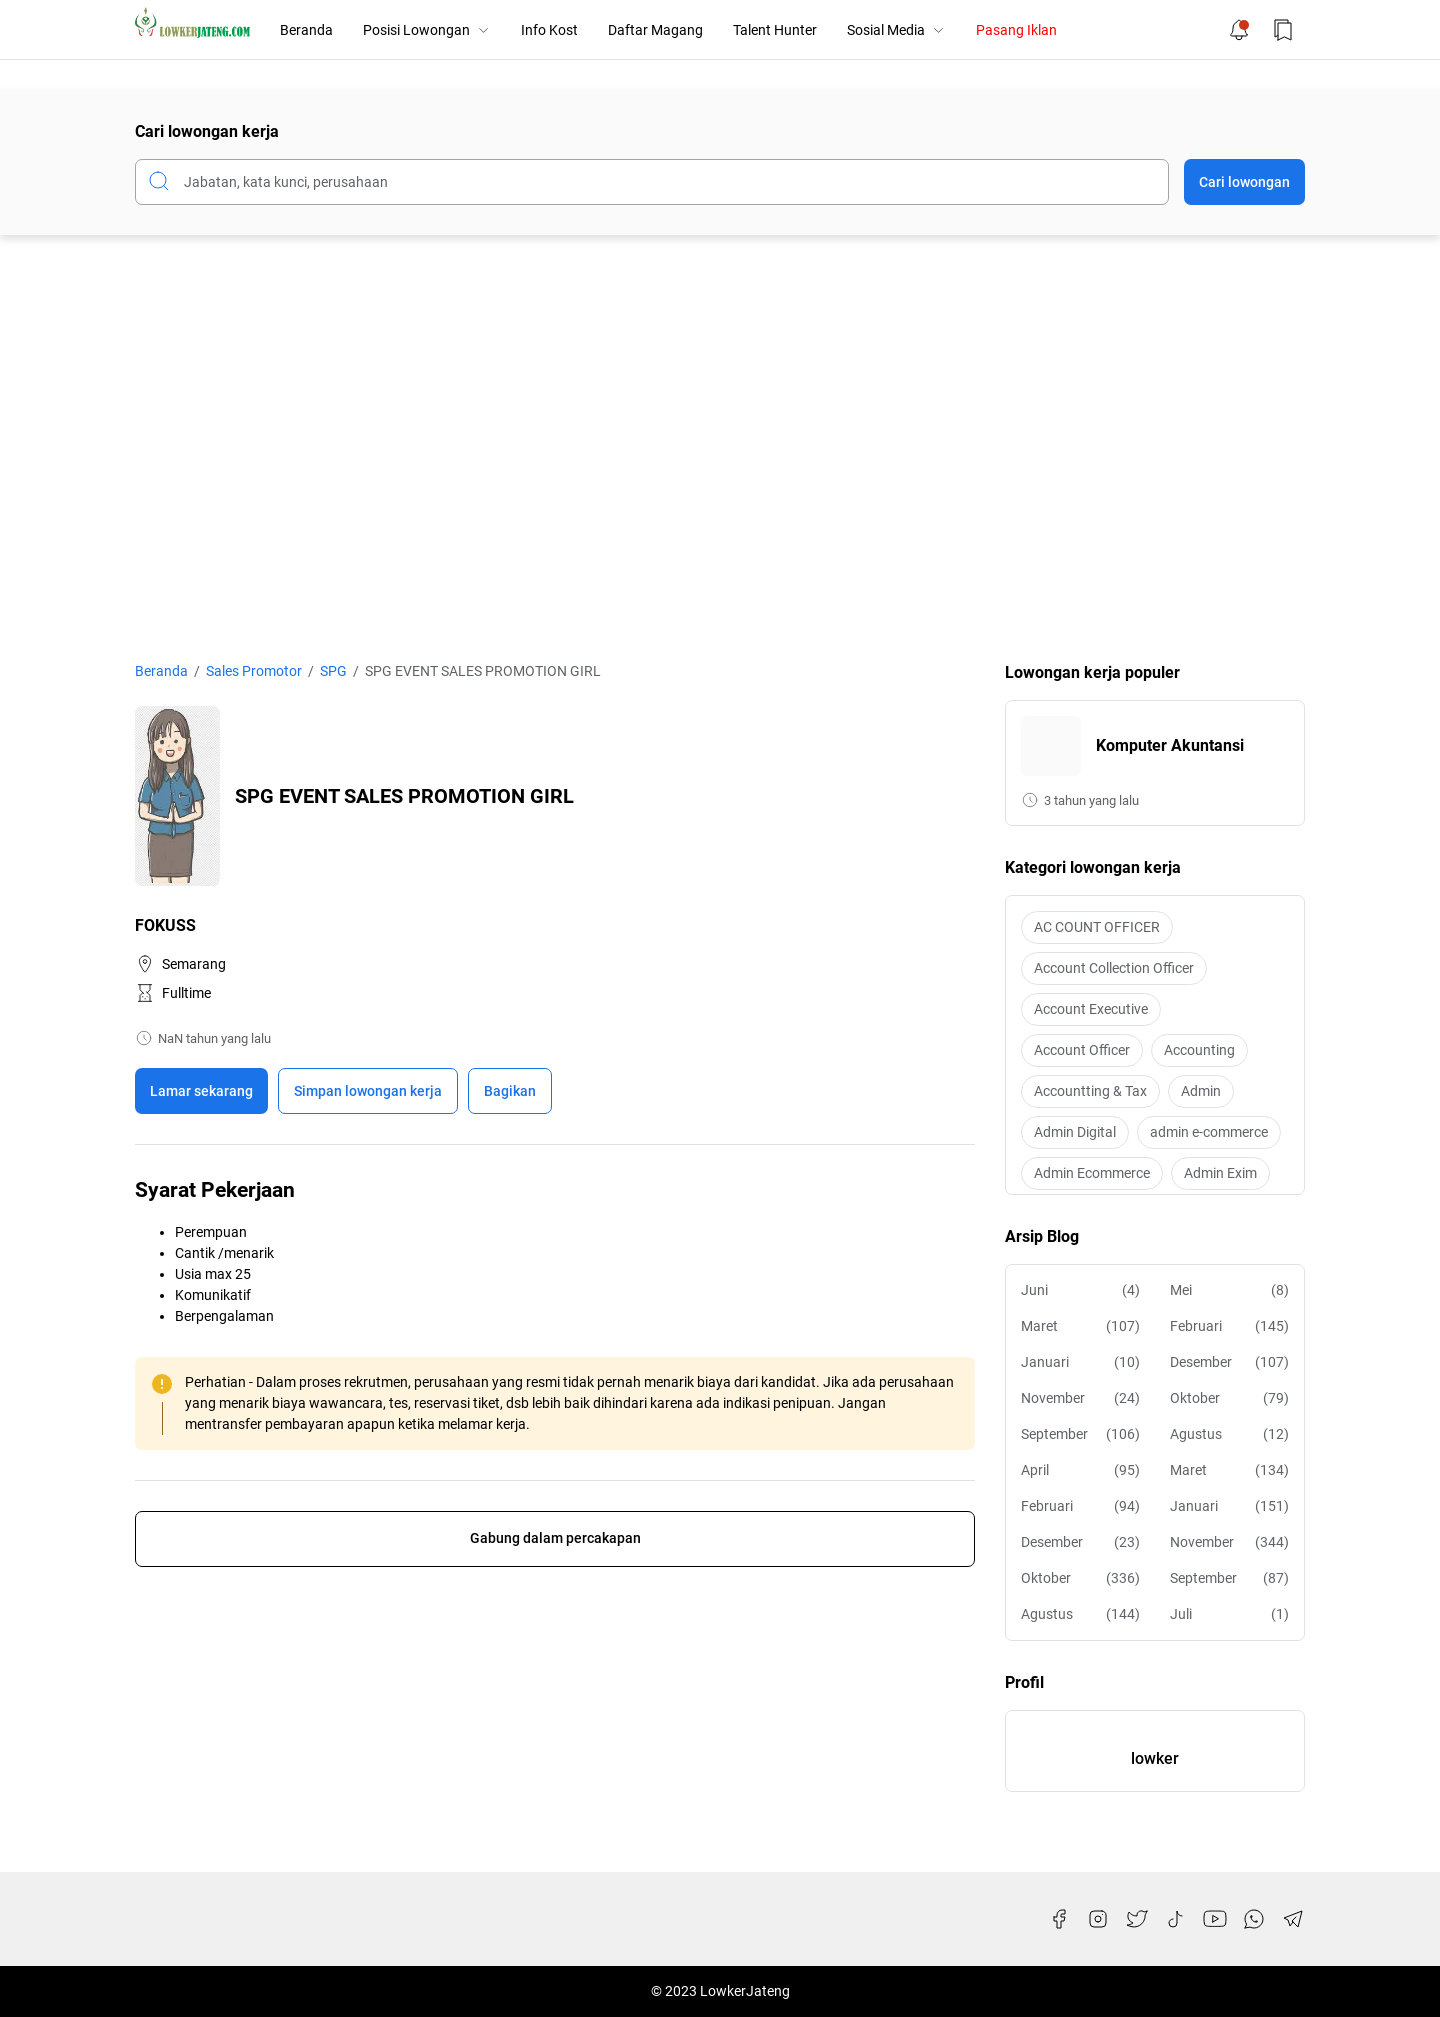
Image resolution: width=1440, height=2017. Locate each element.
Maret (1080, 1326)
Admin (1201, 1091)
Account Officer (1082, 1050)
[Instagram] (1098, 1919)
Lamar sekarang (201, 1091)
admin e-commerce (1209, 1132)
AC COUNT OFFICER (1097, 927)
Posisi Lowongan (427, 30)
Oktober (1229, 1398)
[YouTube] (1215, 1919)
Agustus (1229, 1434)
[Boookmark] (368, 1091)
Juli (1229, 1614)
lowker (1155, 1758)
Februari (1229, 1326)
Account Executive (1091, 1009)
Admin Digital (1075, 1132)
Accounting (1199, 1050)
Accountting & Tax (1090, 1091)
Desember (1229, 1362)
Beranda (306, 30)
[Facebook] (1059, 1919)
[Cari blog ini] (652, 182)
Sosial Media (896, 30)
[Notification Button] (1239, 30)
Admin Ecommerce (1092, 1173)
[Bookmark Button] (1283, 30)
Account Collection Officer (1114, 968)
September (1080, 1434)
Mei (1229, 1290)
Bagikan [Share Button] (510, 1091)
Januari (1080, 1362)
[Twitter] (1137, 1919)
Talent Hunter (775, 30)
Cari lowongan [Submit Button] (1244, 182)
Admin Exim (1220, 1173)
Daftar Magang (655, 30)
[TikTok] (1176, 1919)
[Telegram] (1293, 1919)
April (1080, 1470)
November (1080, 1398)
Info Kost (549, 30)
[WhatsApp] (1254, 1919)
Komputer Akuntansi (1170, 745)
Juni (1080, 1290)
